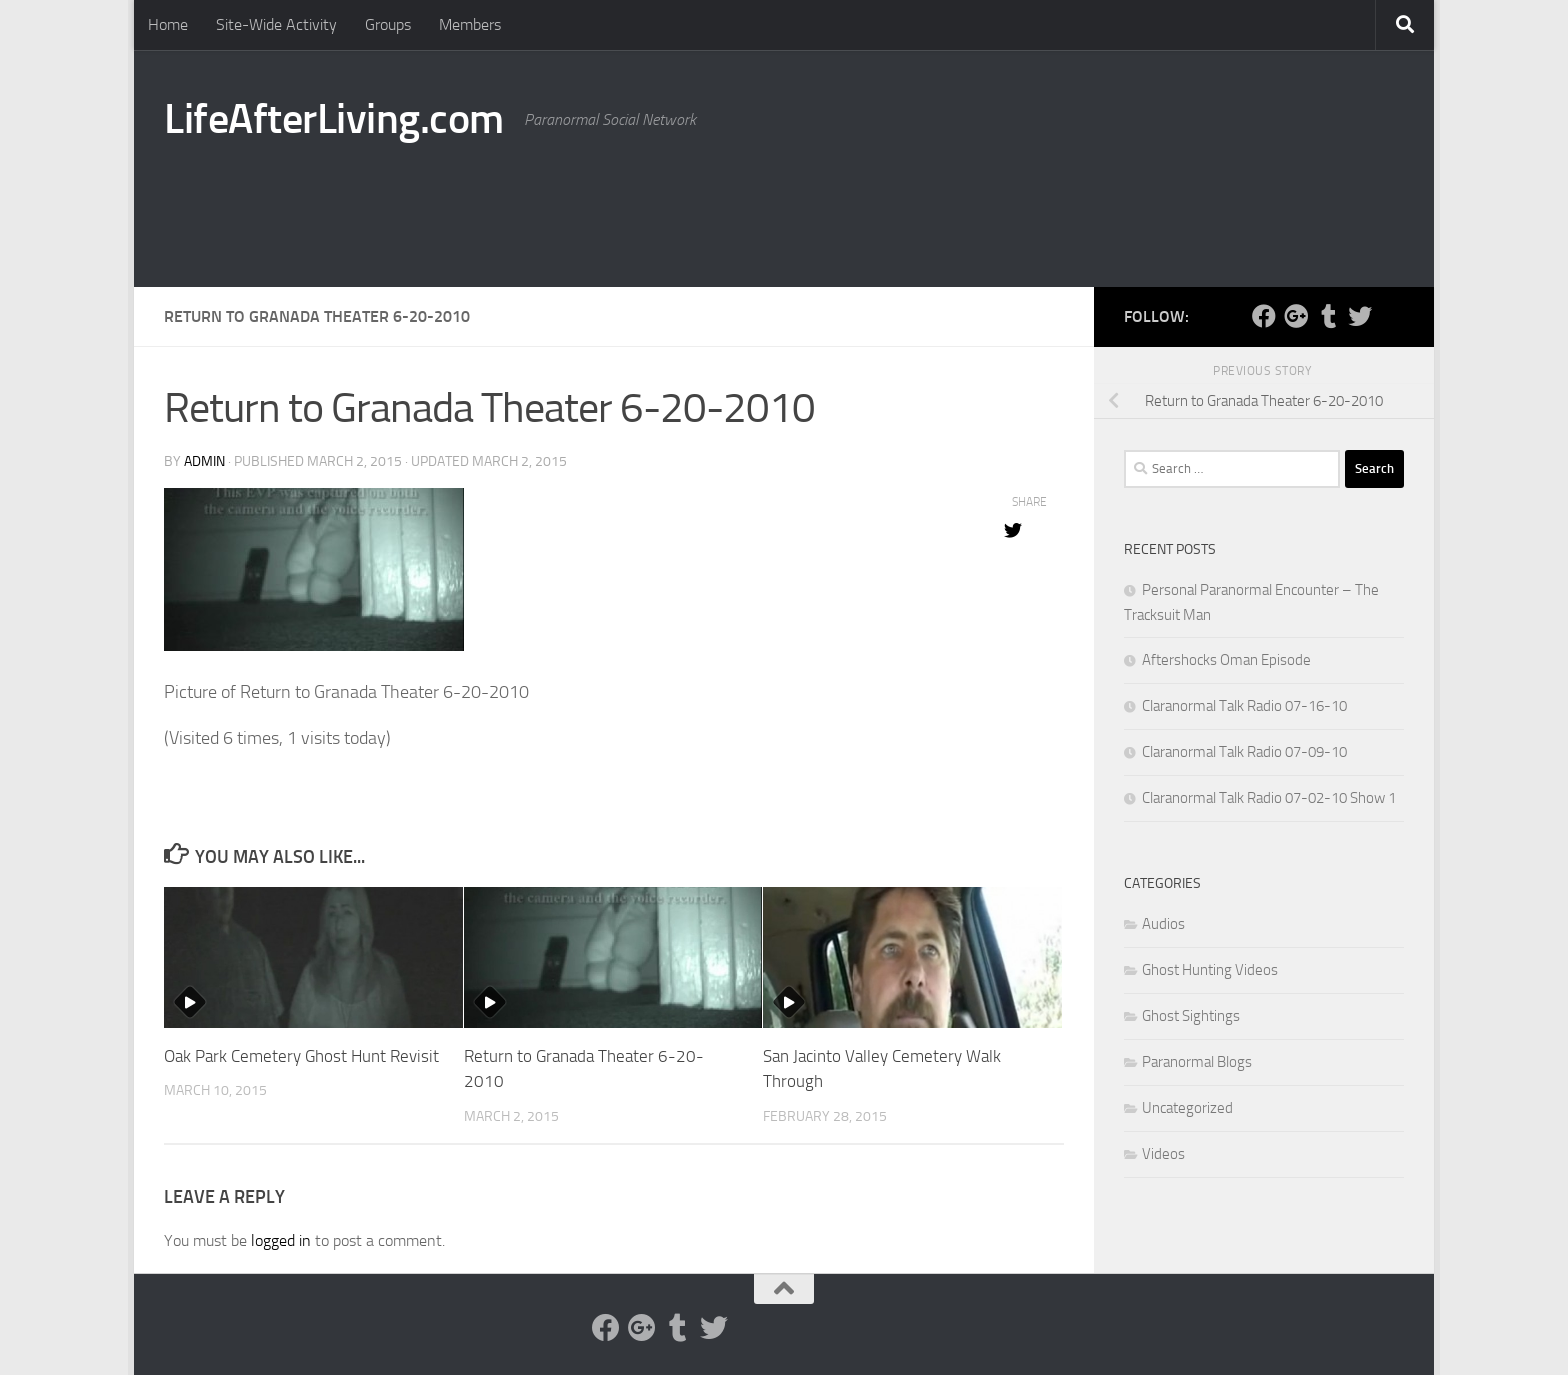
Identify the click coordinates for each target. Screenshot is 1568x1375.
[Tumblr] (1328, 316)
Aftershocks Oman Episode (1226, 660)
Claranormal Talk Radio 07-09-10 (1244, 752)
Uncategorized (1187, 1108)
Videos (1163, 1154)
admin (204, 461)
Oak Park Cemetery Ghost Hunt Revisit (301, 1056)
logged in (281, 1240)
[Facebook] (1264, 316)
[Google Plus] (1296, 316)
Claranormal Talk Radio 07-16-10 (1244, 706)
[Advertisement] (1040, 205)
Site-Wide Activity (276, 24)
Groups (388, 24)
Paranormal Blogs (1197, 1062)
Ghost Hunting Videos (1210, 970)
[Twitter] (1360, 316)
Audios (1163, 924)
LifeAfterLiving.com (334, 119)
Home (168, 24)
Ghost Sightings (1191, 1016)
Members (470, 24)
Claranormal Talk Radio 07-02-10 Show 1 (1269, 798)
